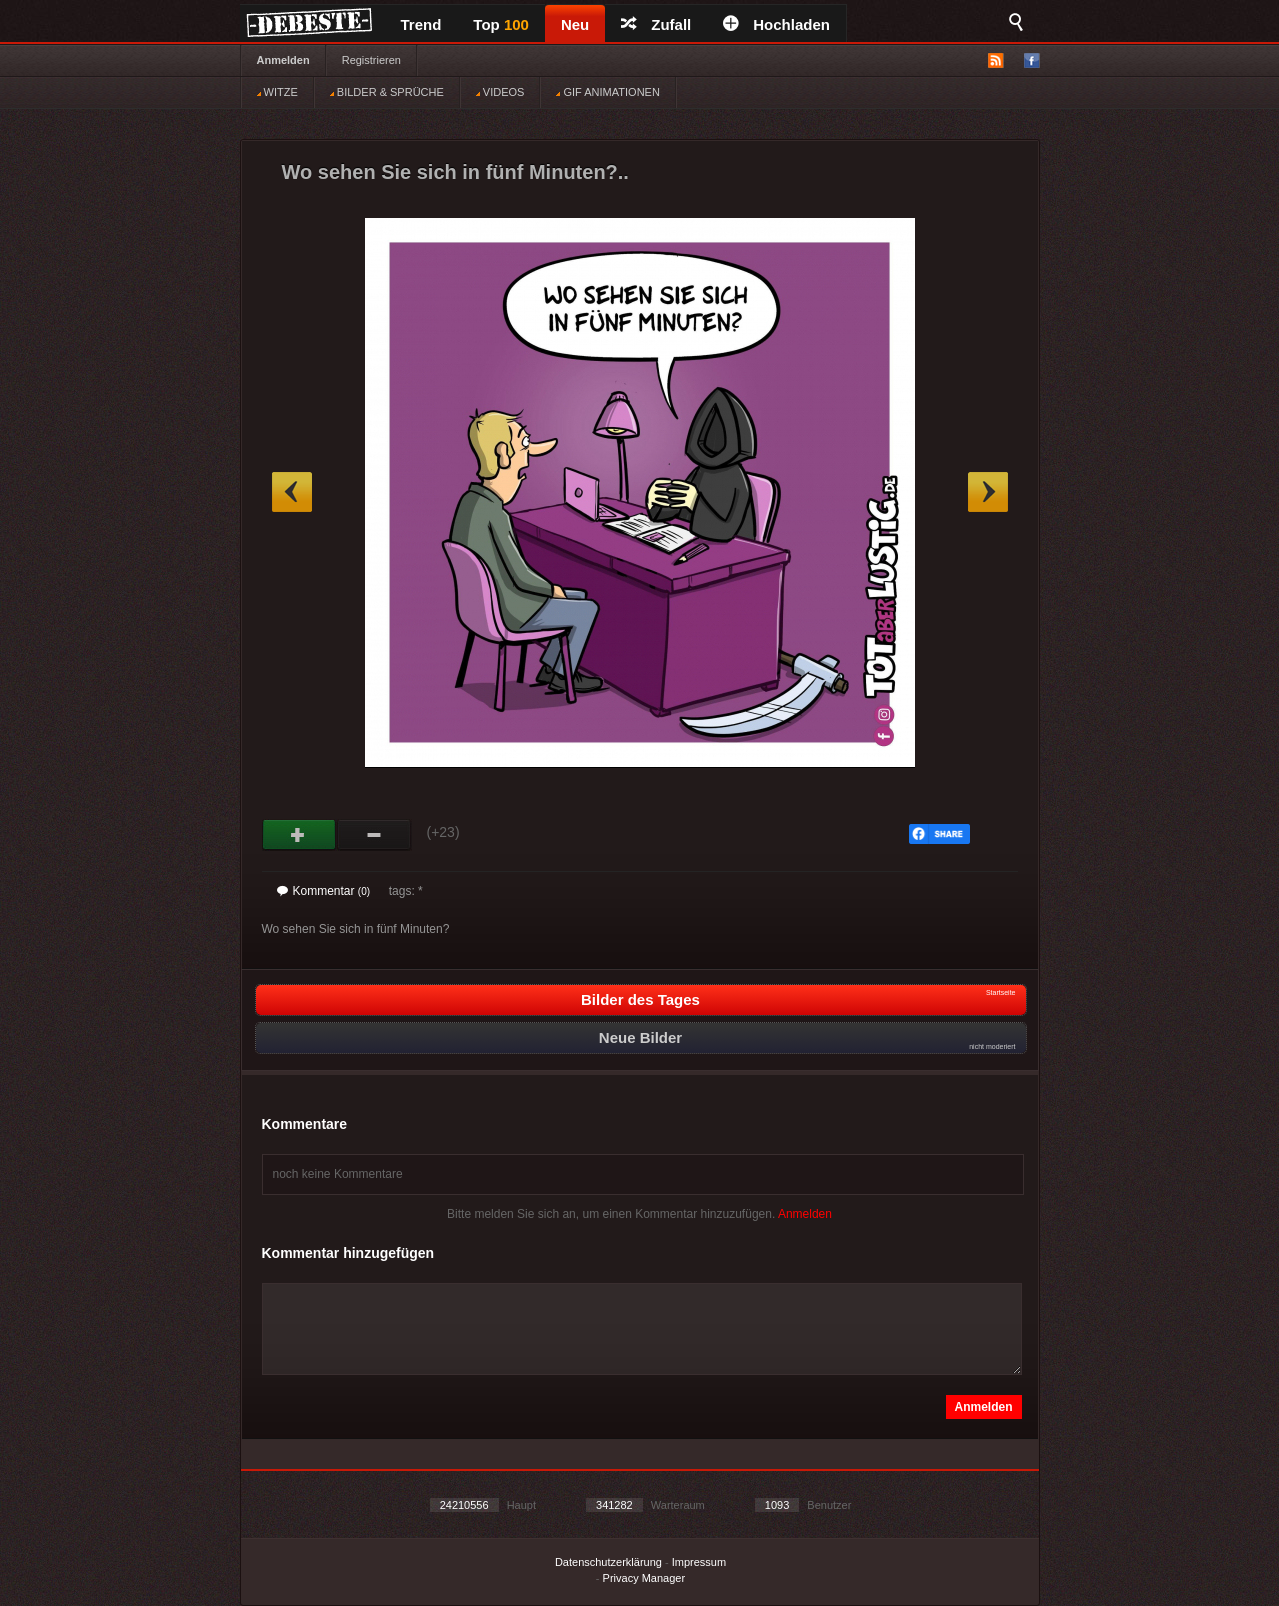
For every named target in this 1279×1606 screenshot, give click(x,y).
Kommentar (324, 891)
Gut (299, 835)
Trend (421, 24)
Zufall (656, 24)
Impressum (699, 1562)
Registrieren (371, 60)
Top (501, 24)
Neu (575, 24)
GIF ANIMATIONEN (607, 92)
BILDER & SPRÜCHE (387, 92)
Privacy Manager (644, 1578)
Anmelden (283, 60)
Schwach (374, 835)
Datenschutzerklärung (608, 1562)
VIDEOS (500, 92)
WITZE (277, 92)
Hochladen (776, 24)
